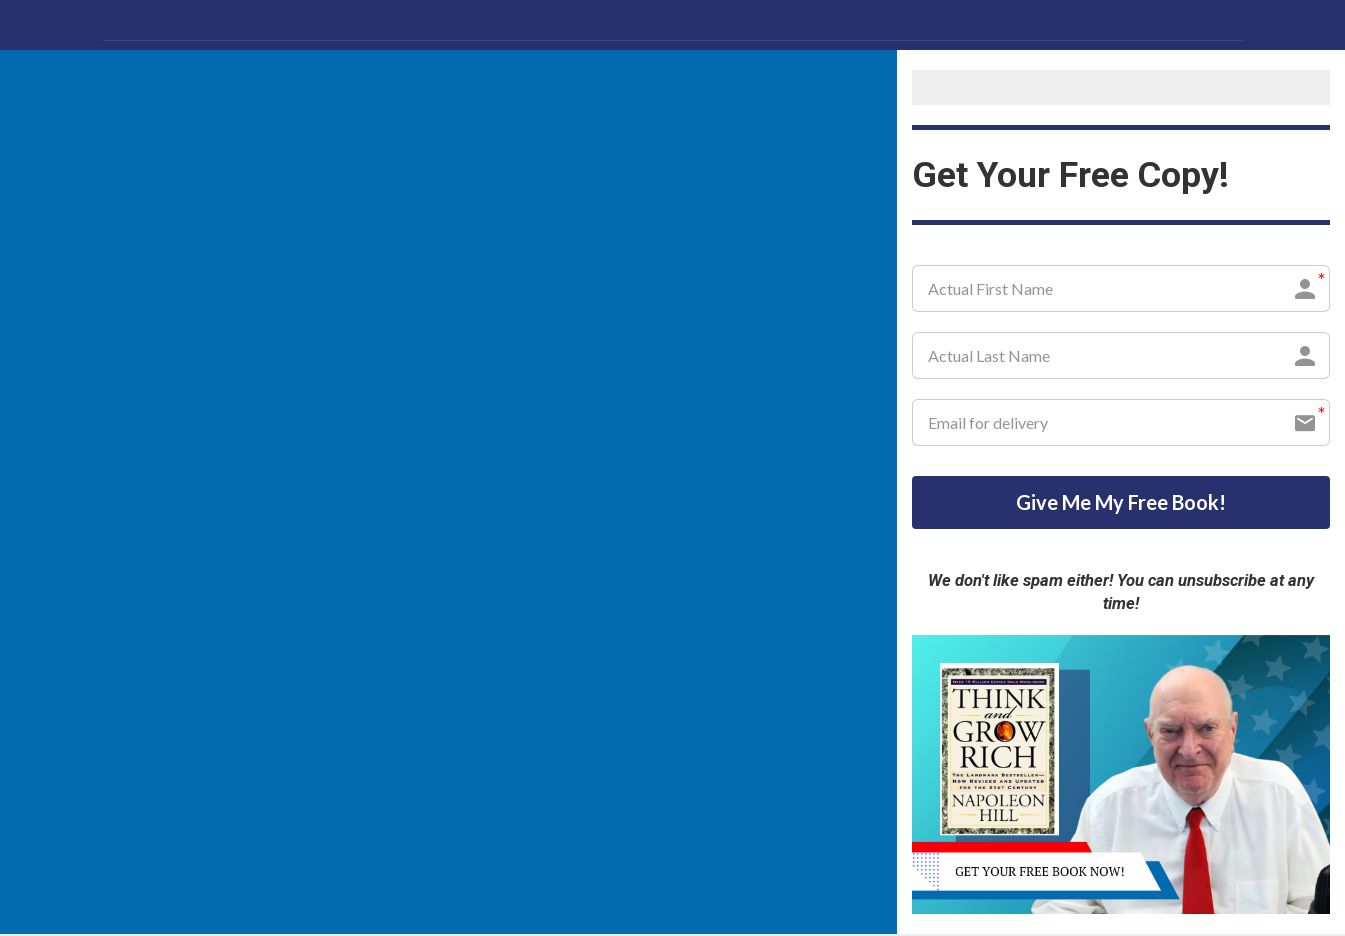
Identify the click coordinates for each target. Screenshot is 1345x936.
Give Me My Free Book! (1121, 503)
